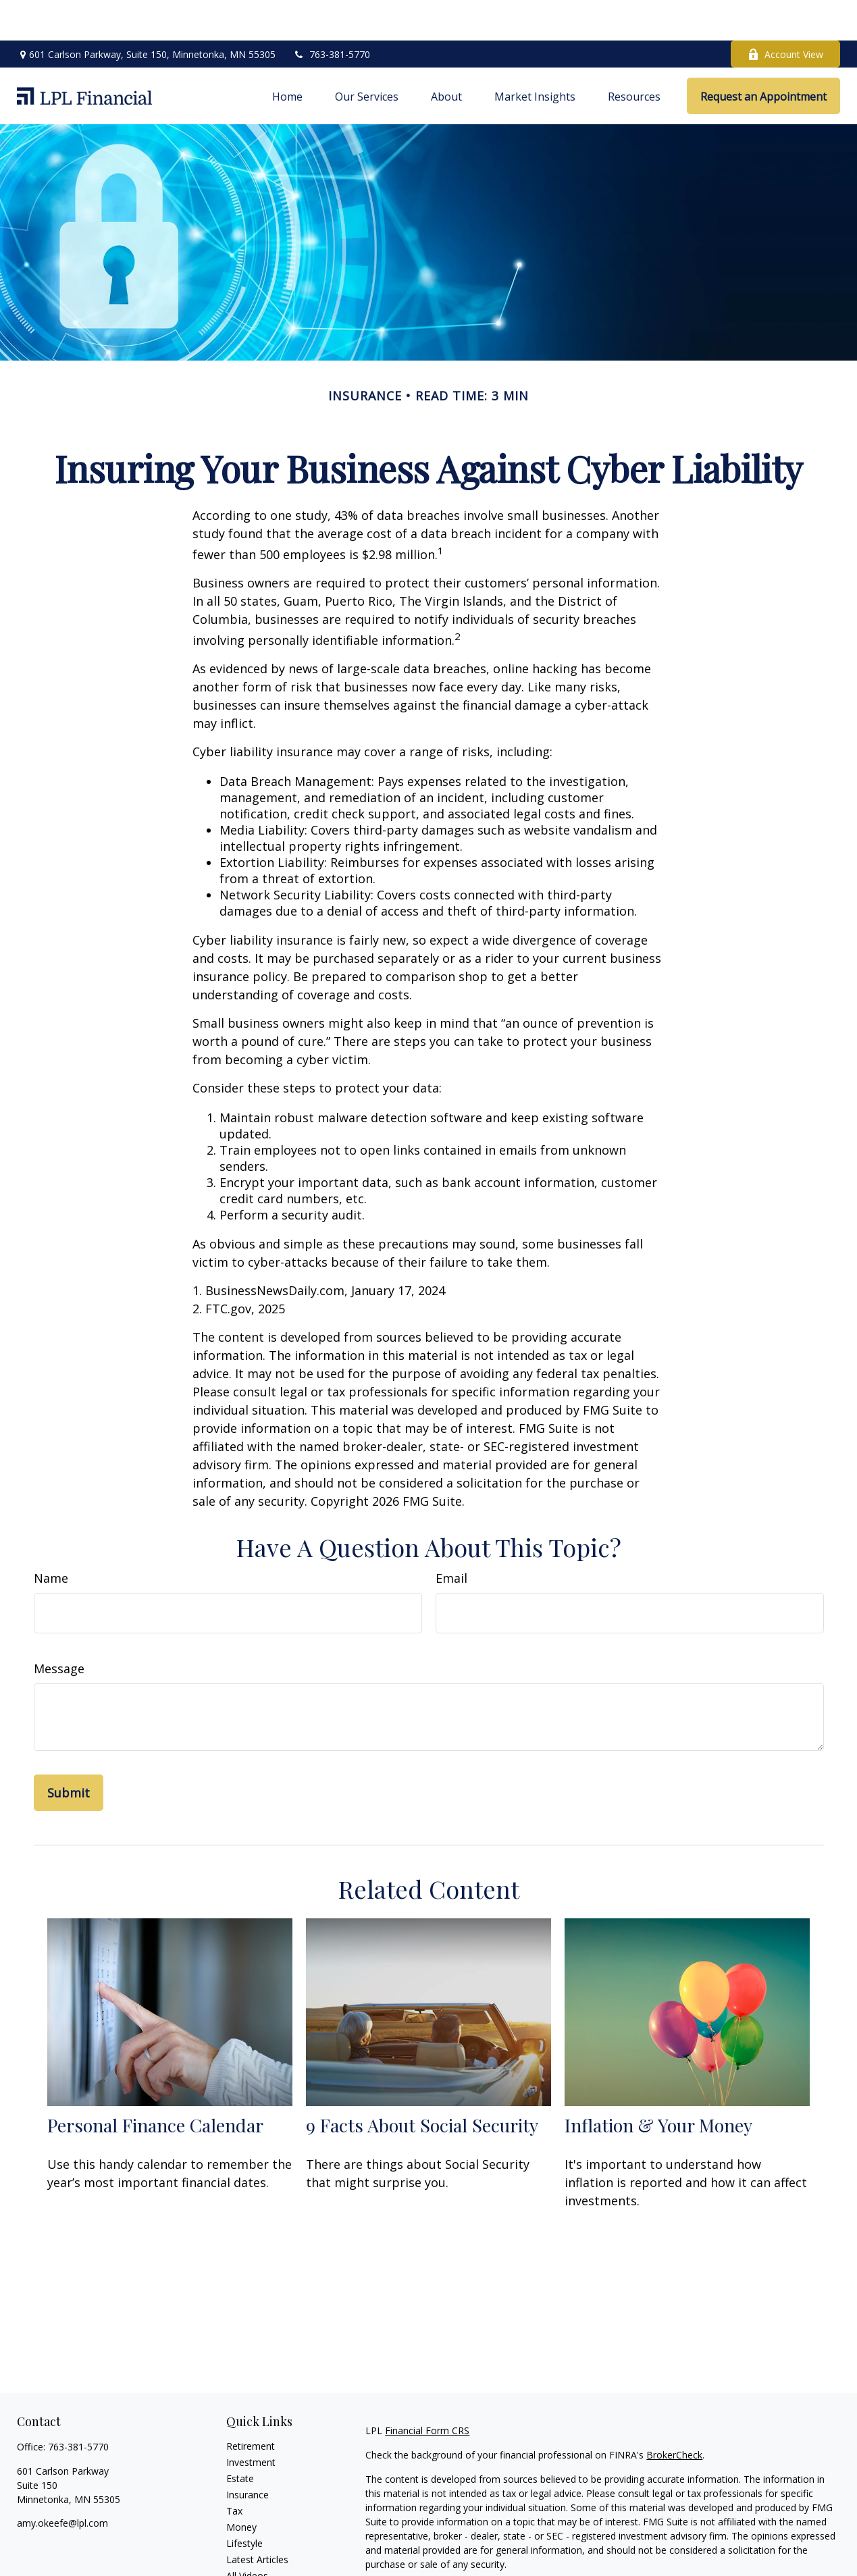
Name (51, 1537)
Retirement (250, 2405)
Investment (251, 2421)
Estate (240, 2438)
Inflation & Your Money (658, 2084)
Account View (785, 13)
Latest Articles (257, 2519)
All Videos (247, 2535)
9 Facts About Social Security (422, 2084)
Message (59, 1628)
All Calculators (257, 2551)
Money (241, 2486)
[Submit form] (68, 1752)
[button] (287, 55)
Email (451, 1537)
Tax (234, 2470)
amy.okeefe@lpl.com (62, 2482)
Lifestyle (244, 2502)
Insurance (247, 2454)
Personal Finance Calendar (155, 2084)
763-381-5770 (331, 13)
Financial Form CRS (427, 2390)
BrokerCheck (674, 2414)
